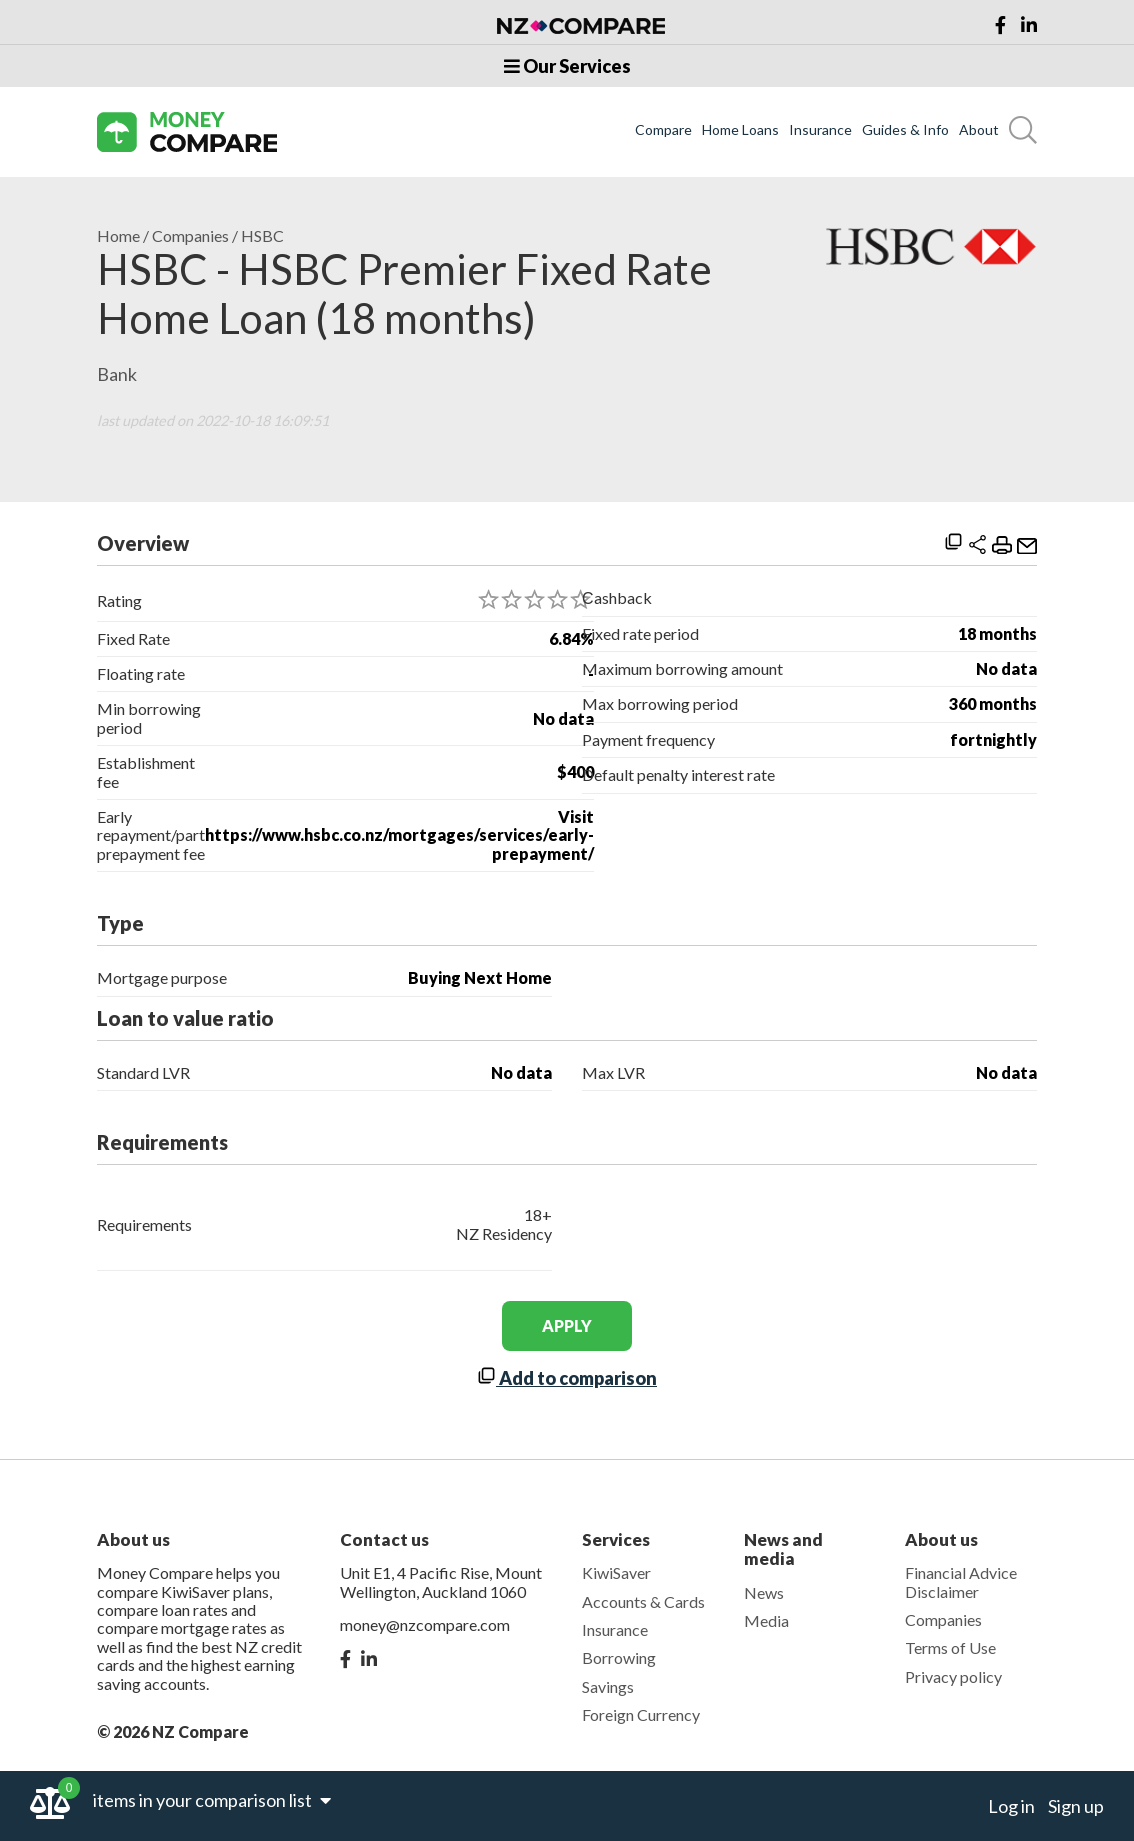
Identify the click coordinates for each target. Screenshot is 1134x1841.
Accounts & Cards (643, 1601)
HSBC (262, 236)
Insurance (820, 130)
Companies (190, 236)
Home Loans (740, 130)
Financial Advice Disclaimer (961, 1581)
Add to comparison (567, 1378)
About (979, 130)
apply (567, 1325)
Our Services (567, 66)
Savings (608, 1686)
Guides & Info (905, 130)
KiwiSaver (616, 1572)
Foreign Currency (641, 1714)
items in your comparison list (212, 1800)
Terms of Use (950, 1647)
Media (766, 1620)
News (764, 1592)
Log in (1011, 1806)
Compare (663, 130)
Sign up (1076, 1806)
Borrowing (619, 1657)
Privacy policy (953, 1676)
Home (118, 236)
